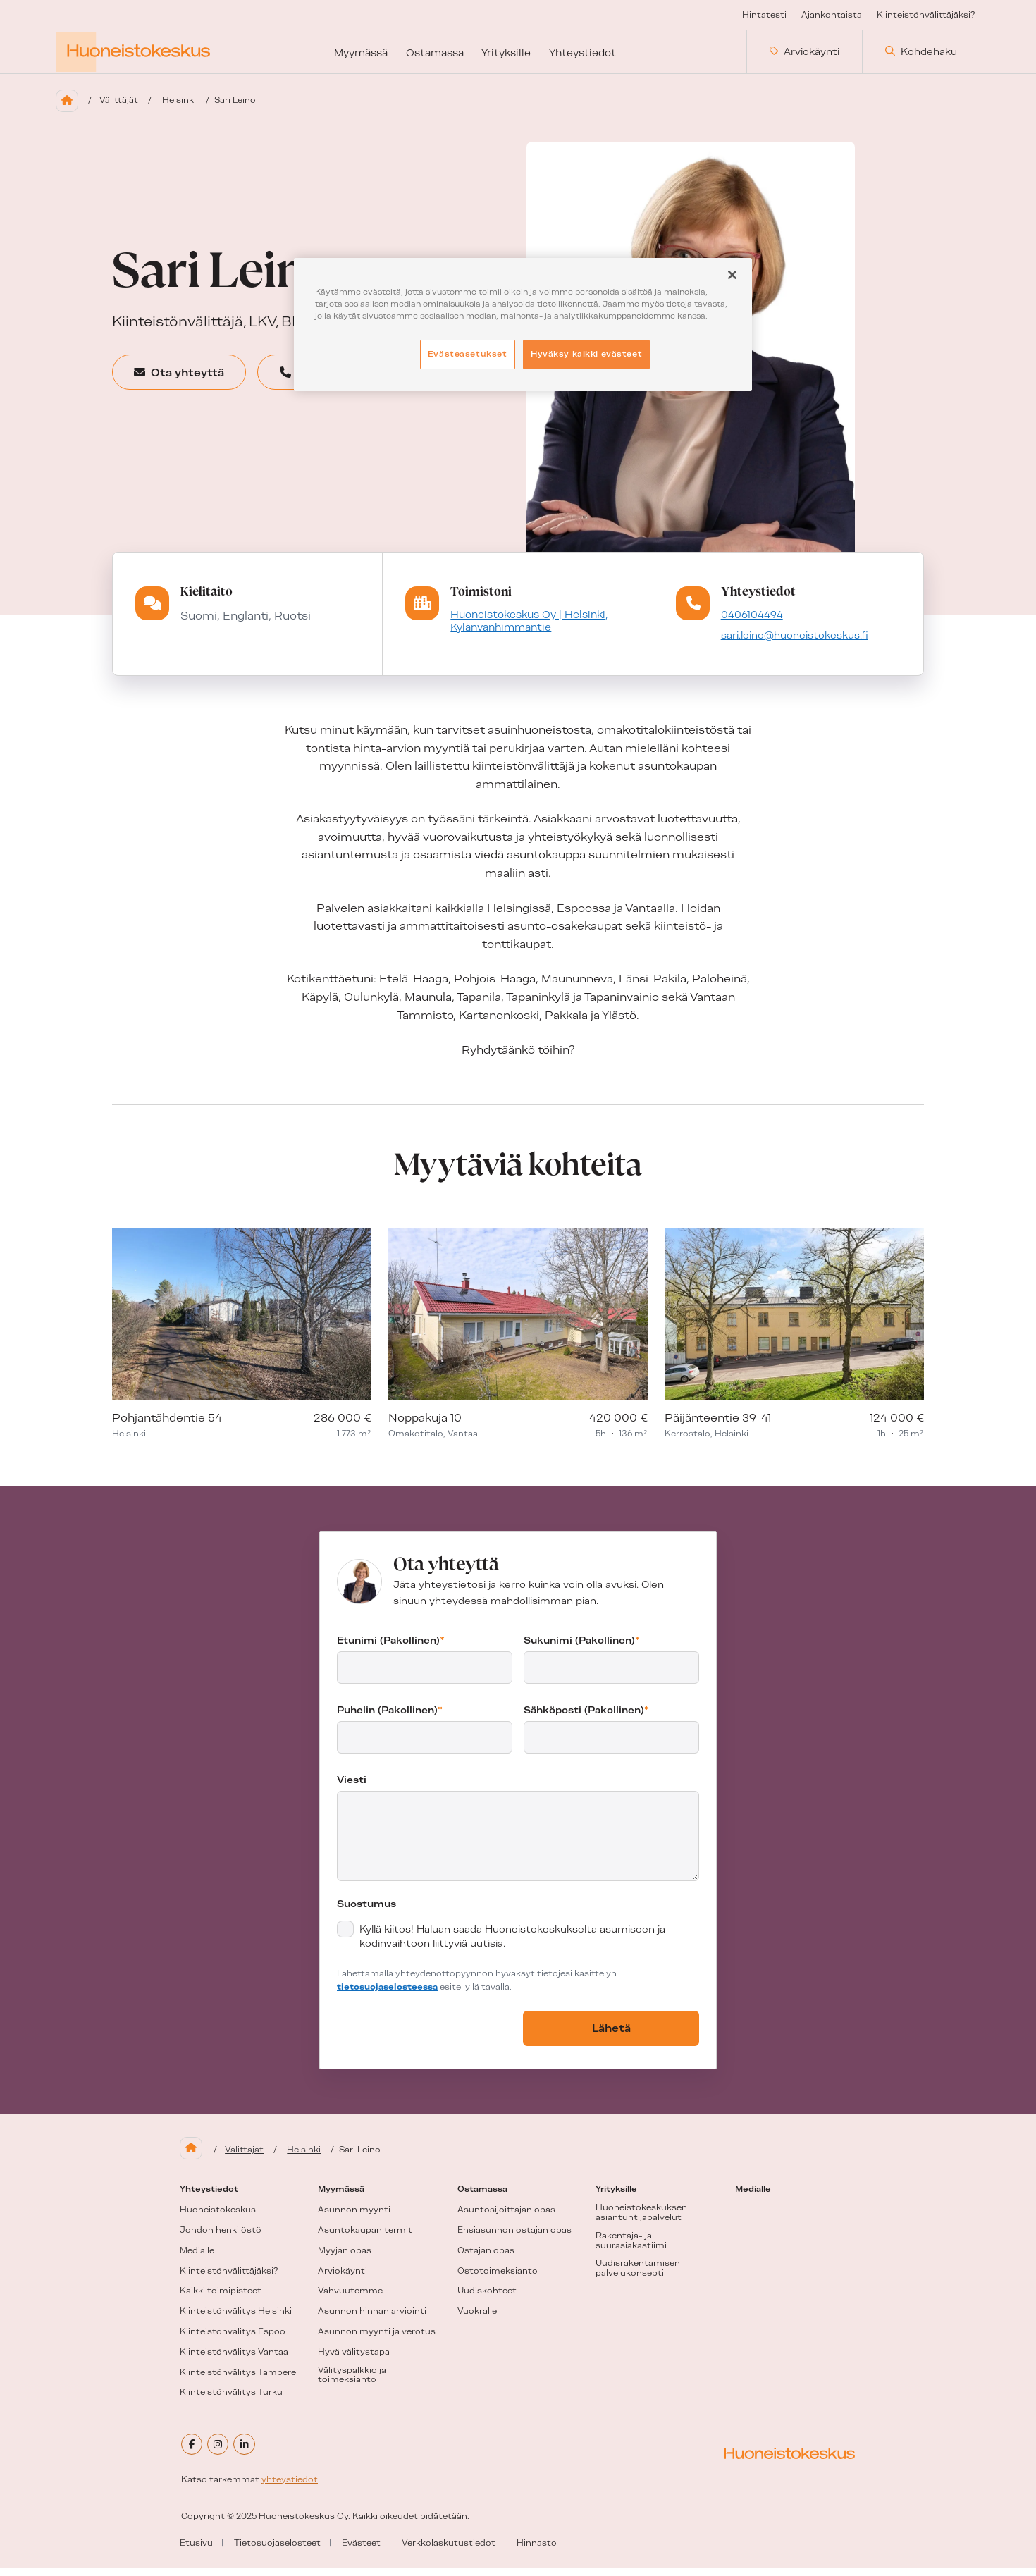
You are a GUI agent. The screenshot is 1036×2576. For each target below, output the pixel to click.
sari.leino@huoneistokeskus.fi (794, 643)
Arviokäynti (804, 55)
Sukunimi (582, 1648)
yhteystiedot (289, 2487)
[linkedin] (247, 2452)
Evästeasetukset (467, 354)
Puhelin (390, 1718)
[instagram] (220, 2452)
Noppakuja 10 (425, 1426)
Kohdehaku (921, 55)
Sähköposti (586, 1718)
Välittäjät (120, 107)
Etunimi (391, 1648)
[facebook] (192, 2452)
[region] (523, 324)
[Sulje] (732, 274)
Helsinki (182, 107)
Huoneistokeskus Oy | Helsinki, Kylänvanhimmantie (526, 628)
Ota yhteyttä (190, 380)
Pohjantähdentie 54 (167, 1426)
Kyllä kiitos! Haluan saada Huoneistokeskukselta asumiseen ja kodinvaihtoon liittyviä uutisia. (512, 1944)
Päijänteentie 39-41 (718, 1426)
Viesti (351, 1788)
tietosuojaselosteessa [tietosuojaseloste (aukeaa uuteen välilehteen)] (387, 1995)
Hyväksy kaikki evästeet (586, 354)
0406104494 (749, 622)
